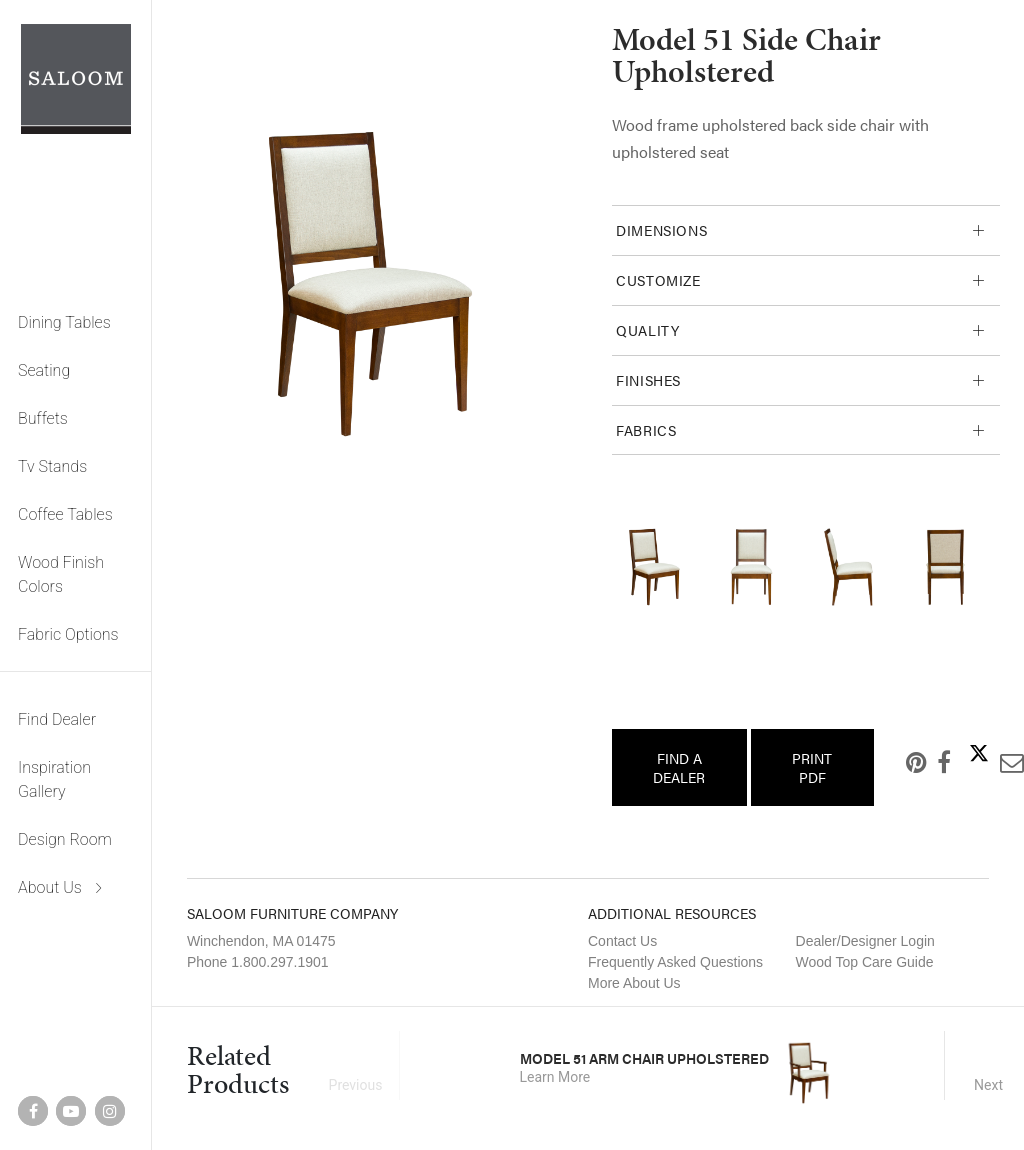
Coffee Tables (65, 514)
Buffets (43, 418)
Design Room (65, 839)
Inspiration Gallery (54, 779)
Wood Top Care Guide (865, 962)
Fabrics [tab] (646, 430)
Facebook (928, 762)
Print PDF (812, 767)
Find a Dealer (679, 767)
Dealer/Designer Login (865, 941)
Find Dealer (57, 719)
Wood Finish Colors (61, 574)
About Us (50, 887)
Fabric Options (68, 634)
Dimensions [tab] (661, 230)
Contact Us (622, 941)
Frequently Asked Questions (675, 962)
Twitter (963, 753)
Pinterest (900, 762)
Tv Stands (52, 466)
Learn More (555, 1077)
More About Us (634, 983)
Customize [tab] (658, 280)
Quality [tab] (647, 330)
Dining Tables (64, 322)
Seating (44, 370)
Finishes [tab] (648, 380)
